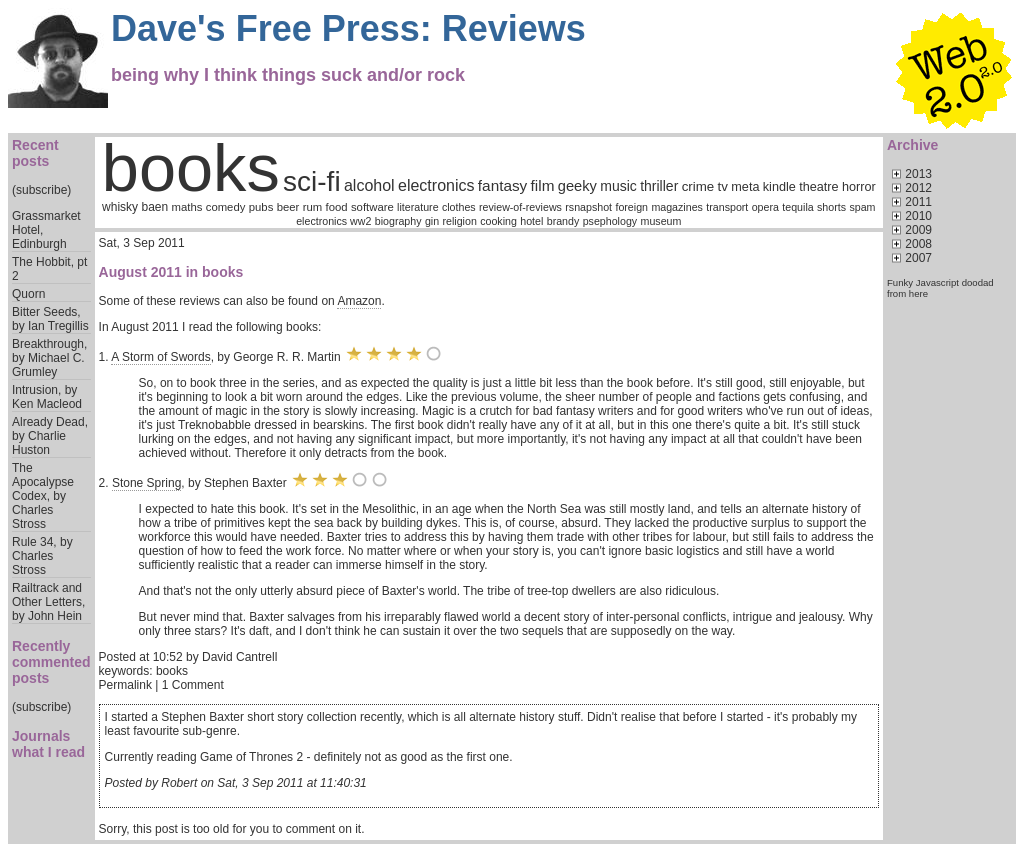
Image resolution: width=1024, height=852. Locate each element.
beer (288, 207)
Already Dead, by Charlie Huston (50, 436)
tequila (797, 207)
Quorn (28, 294)
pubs (261, 207)
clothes (459, 207)
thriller (659, 186)
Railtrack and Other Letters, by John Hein (48, 602)
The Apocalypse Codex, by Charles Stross (43, 496)
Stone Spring (146, 483)
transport (727, 207)
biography (398, 221)
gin (432, 221)
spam (862, 207)
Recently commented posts (51, 662)
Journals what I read (48, 744)
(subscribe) (41, 190)
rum (313, 207)
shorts (831, 207)
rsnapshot (588, 207)
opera (765, 207)
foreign (631, 207)
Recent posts (35, 153)
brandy (563, 221)
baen (154, 207)
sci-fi (312, 181)
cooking (498, 221)
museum (661, 221)
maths (187, 207)
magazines (677, 207)
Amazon (359, 301)
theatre (818, 187)
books (191, 168)
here (918, 293)
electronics (436, 185)
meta (745, 187)
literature (417, 207)
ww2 (360, 221)
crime (698, 186)
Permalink (125, 685)
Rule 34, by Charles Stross (42, 556)
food (337, 207)
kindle (779, 187)
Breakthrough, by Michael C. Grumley (49, 358)
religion (459, 221)
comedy (226, 207)
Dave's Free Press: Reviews (348, 28)
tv (723, 186)
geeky (577, 186)
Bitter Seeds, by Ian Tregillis (50, 319)
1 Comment (193, 685)
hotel (531, 221)
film (543, 185)
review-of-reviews (520, 207)
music (618, 186)
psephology (610, 221)
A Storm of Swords (160, 357)
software (372, 207)
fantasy (502, 185)
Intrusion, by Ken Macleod (47, 397)
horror (859, 187)
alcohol (369, 185)
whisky (120, 207)
